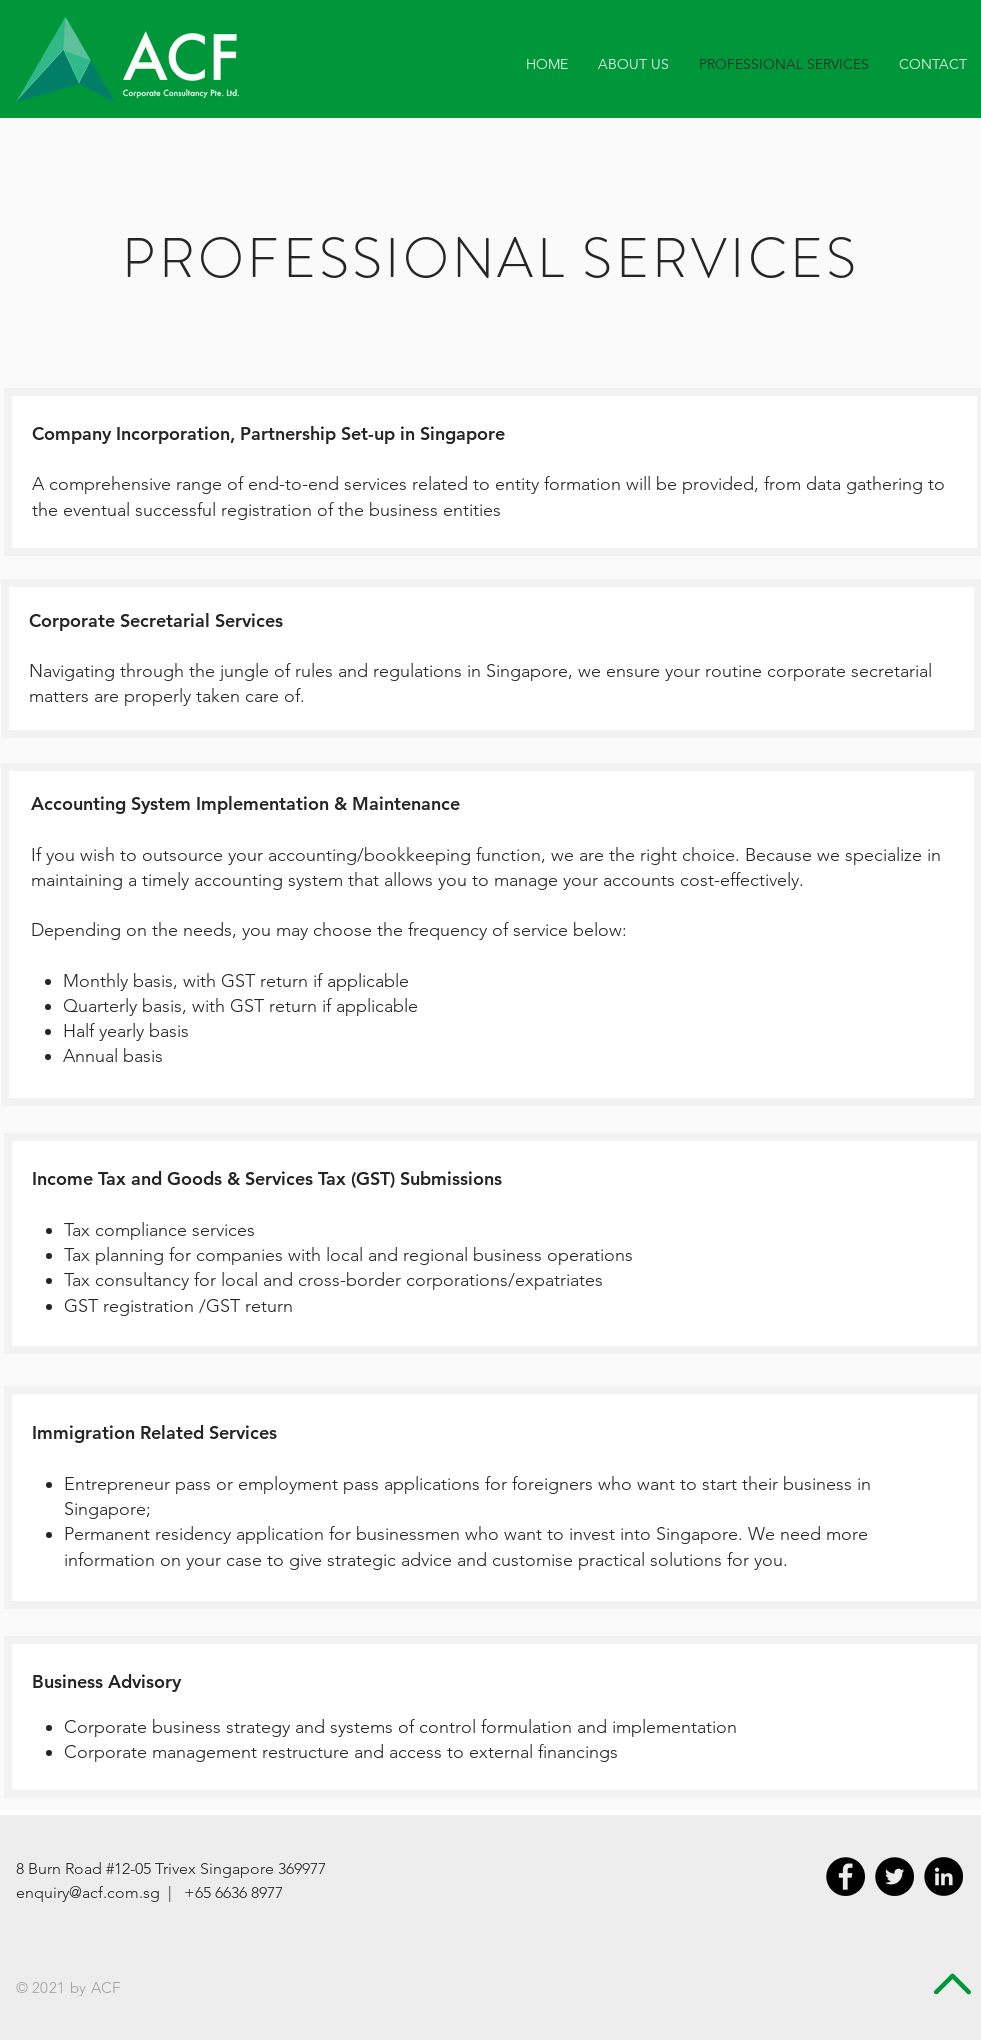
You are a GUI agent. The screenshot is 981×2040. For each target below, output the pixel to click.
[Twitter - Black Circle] (894, 1876)
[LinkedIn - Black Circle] (943, 1876)
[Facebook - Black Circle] (845, 1876)
